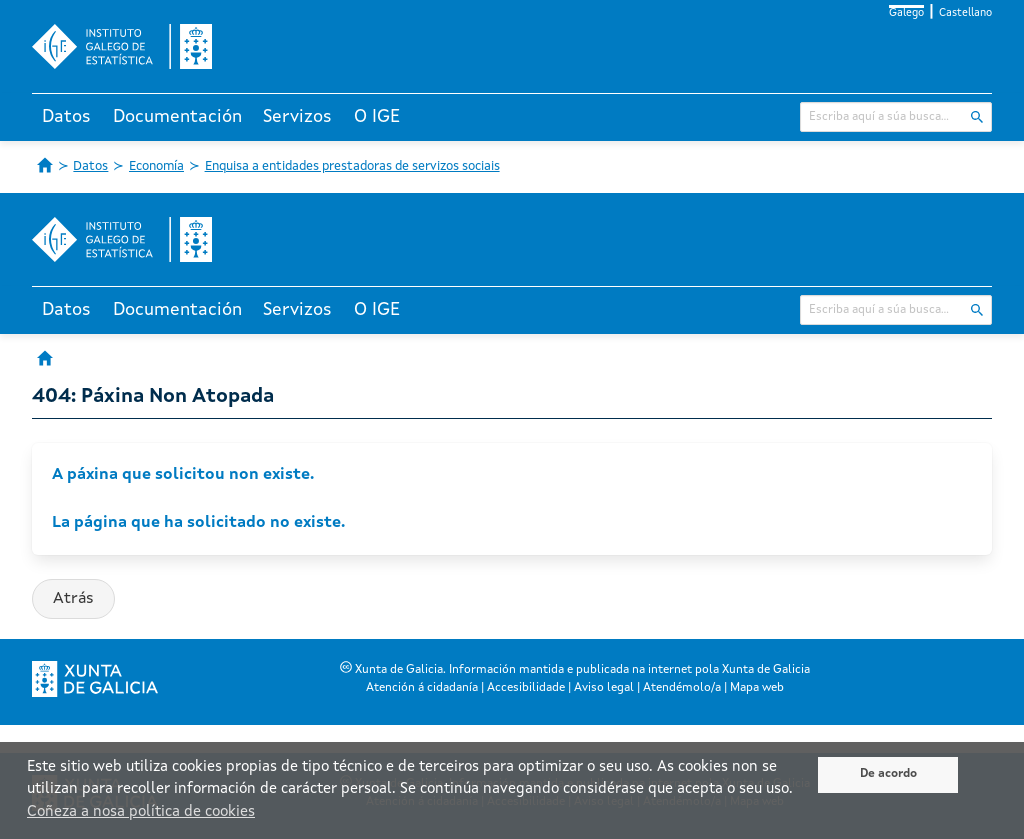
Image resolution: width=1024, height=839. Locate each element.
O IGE (377, 117)
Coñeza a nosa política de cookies (141, 812)
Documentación (177, 117)
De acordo (888, 774)
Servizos (297, 117)
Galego (906, 13)
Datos (66, 117)
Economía (156, 166)
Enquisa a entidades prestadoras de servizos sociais (352, 166)
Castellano (965, 13)
